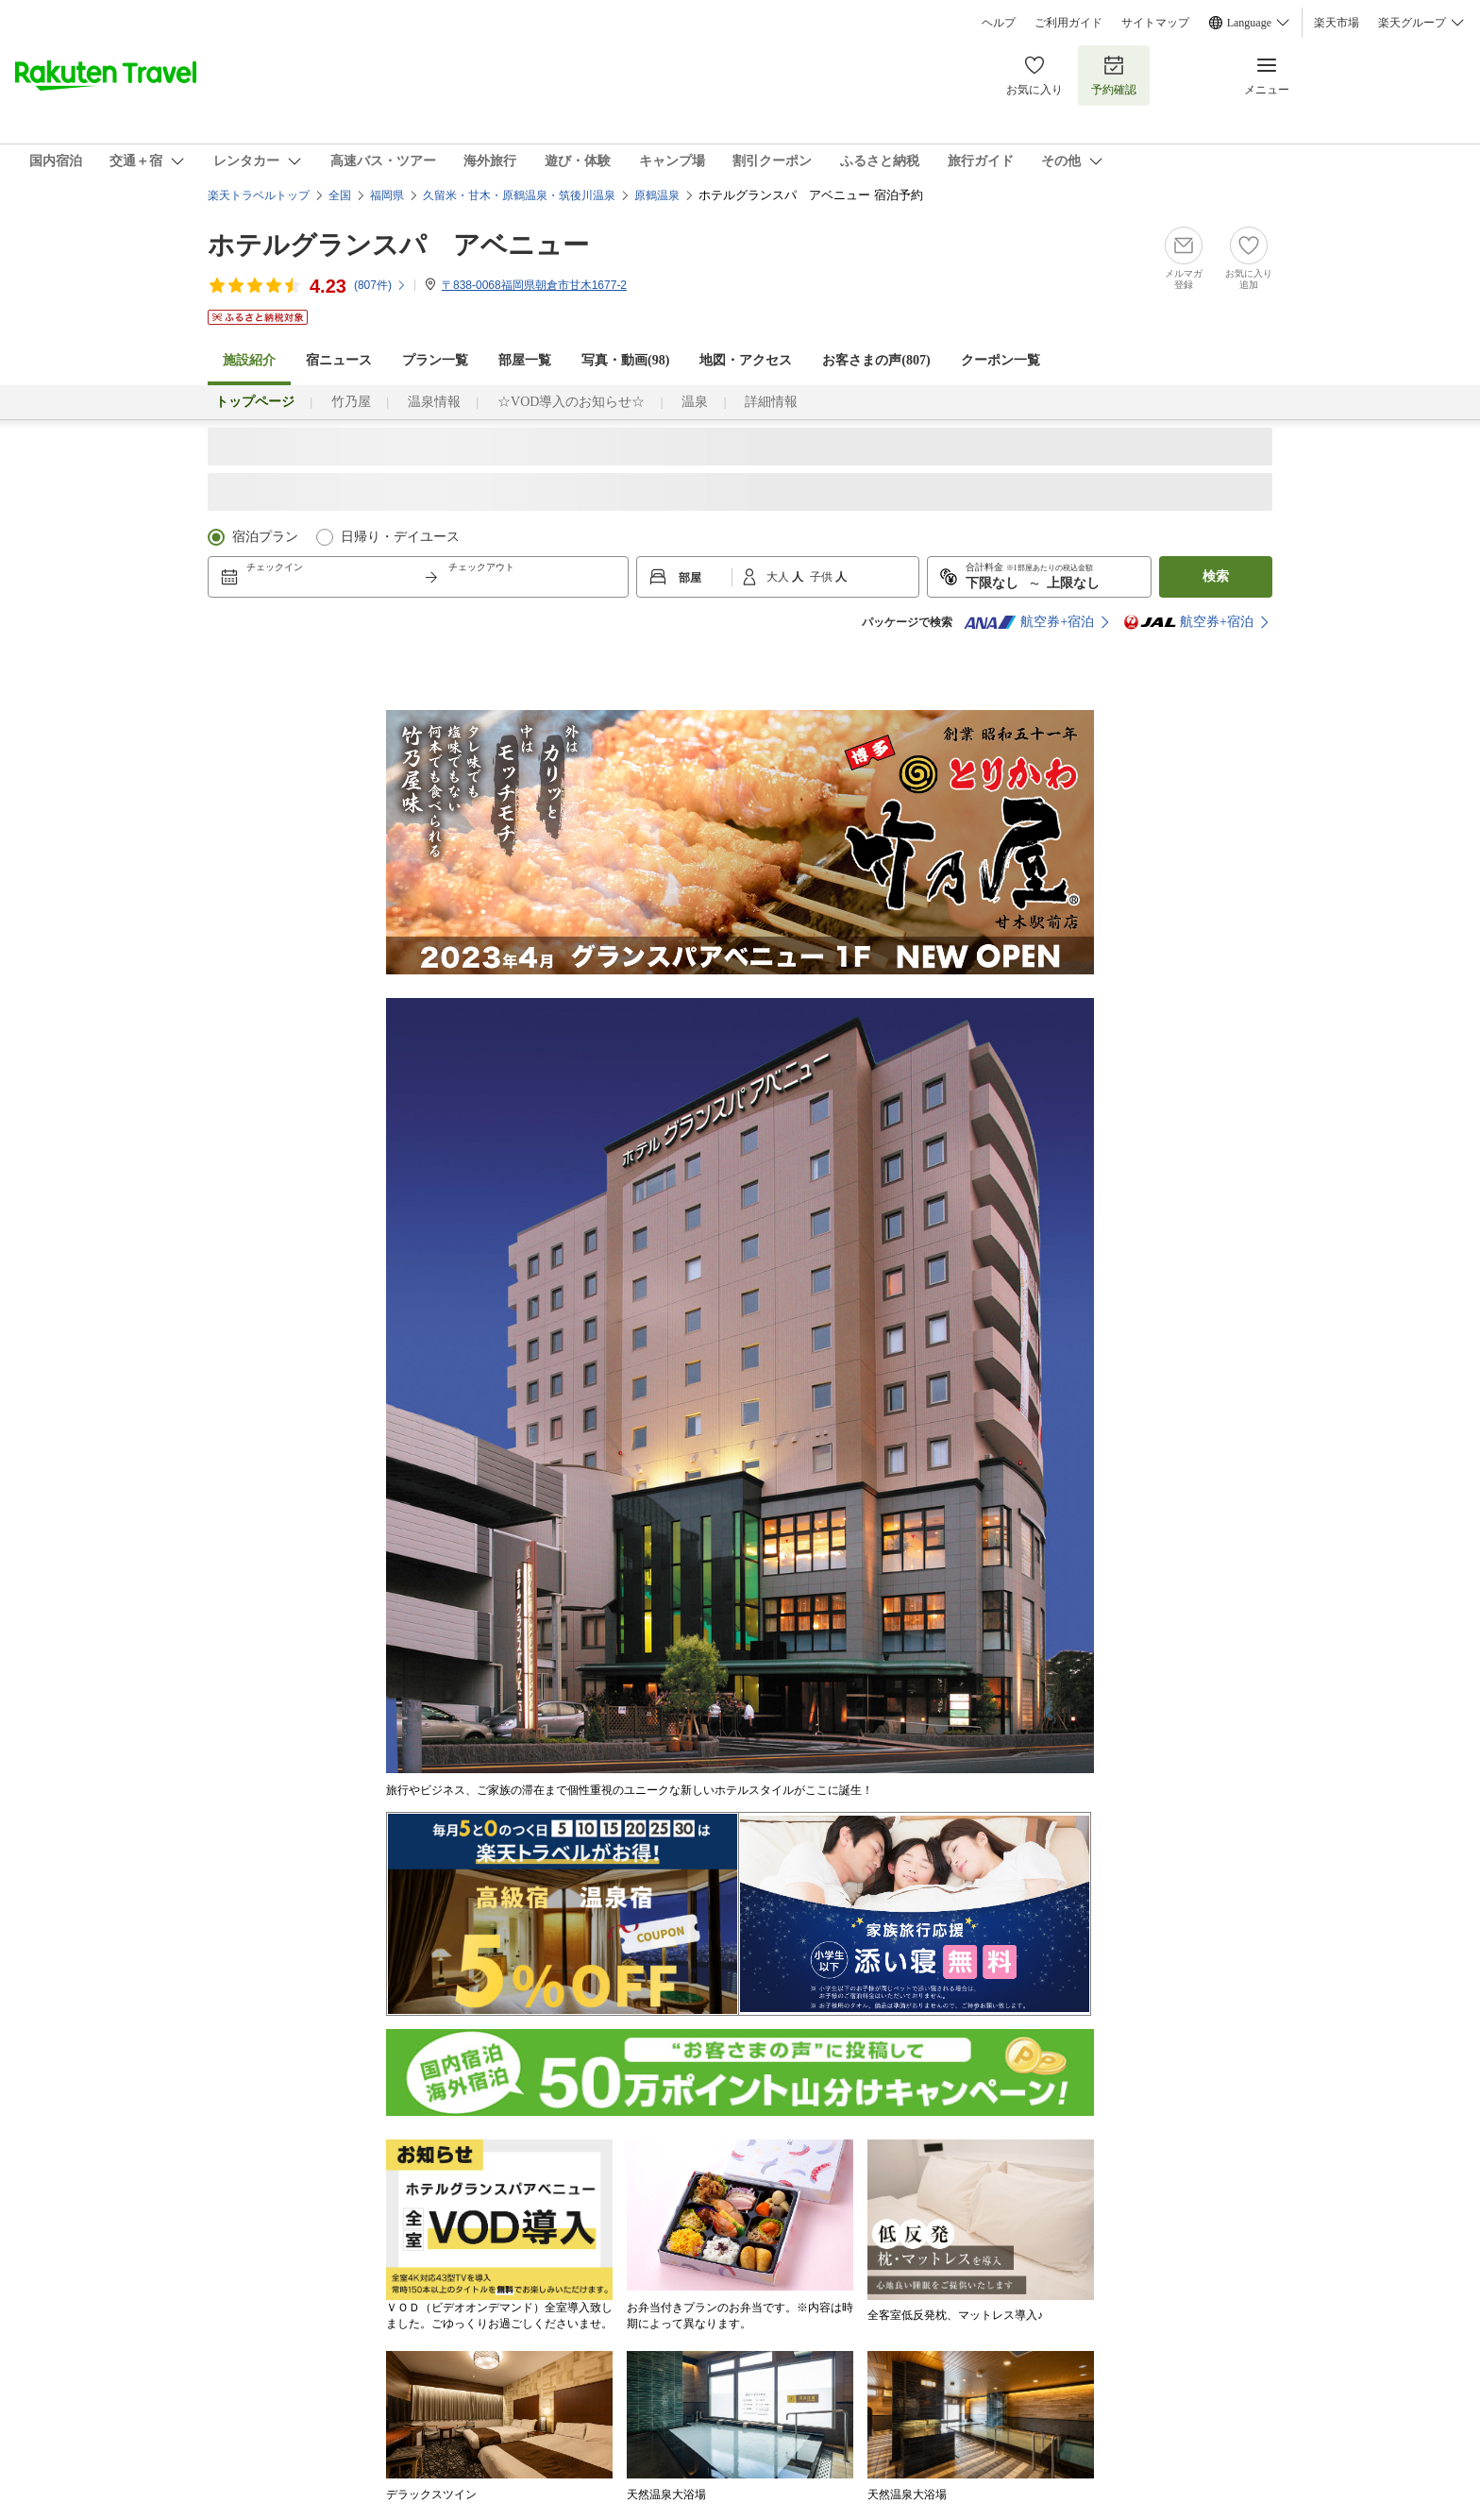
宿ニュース (339, 360)
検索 (1215, 576)
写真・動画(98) (625, 360)
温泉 (694, 402)
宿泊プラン (265, 537)
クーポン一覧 (1000, 360)
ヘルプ (999, 22)
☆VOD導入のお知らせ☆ (571, 402)
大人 (779, 576)
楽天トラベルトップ (259, 195)
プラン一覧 (435, 360)
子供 (822, 576)
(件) (380, 285)
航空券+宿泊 (1029, 622)
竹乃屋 (351, 402)
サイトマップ (1155, 22)
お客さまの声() (876, 360)
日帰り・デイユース (400, 537)
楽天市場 (1336, 22)
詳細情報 (771, 402)
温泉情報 (434, 402)
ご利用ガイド (1068, 22)
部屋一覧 (524, 360)
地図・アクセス (745, 360)
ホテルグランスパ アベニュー (398, 245)
